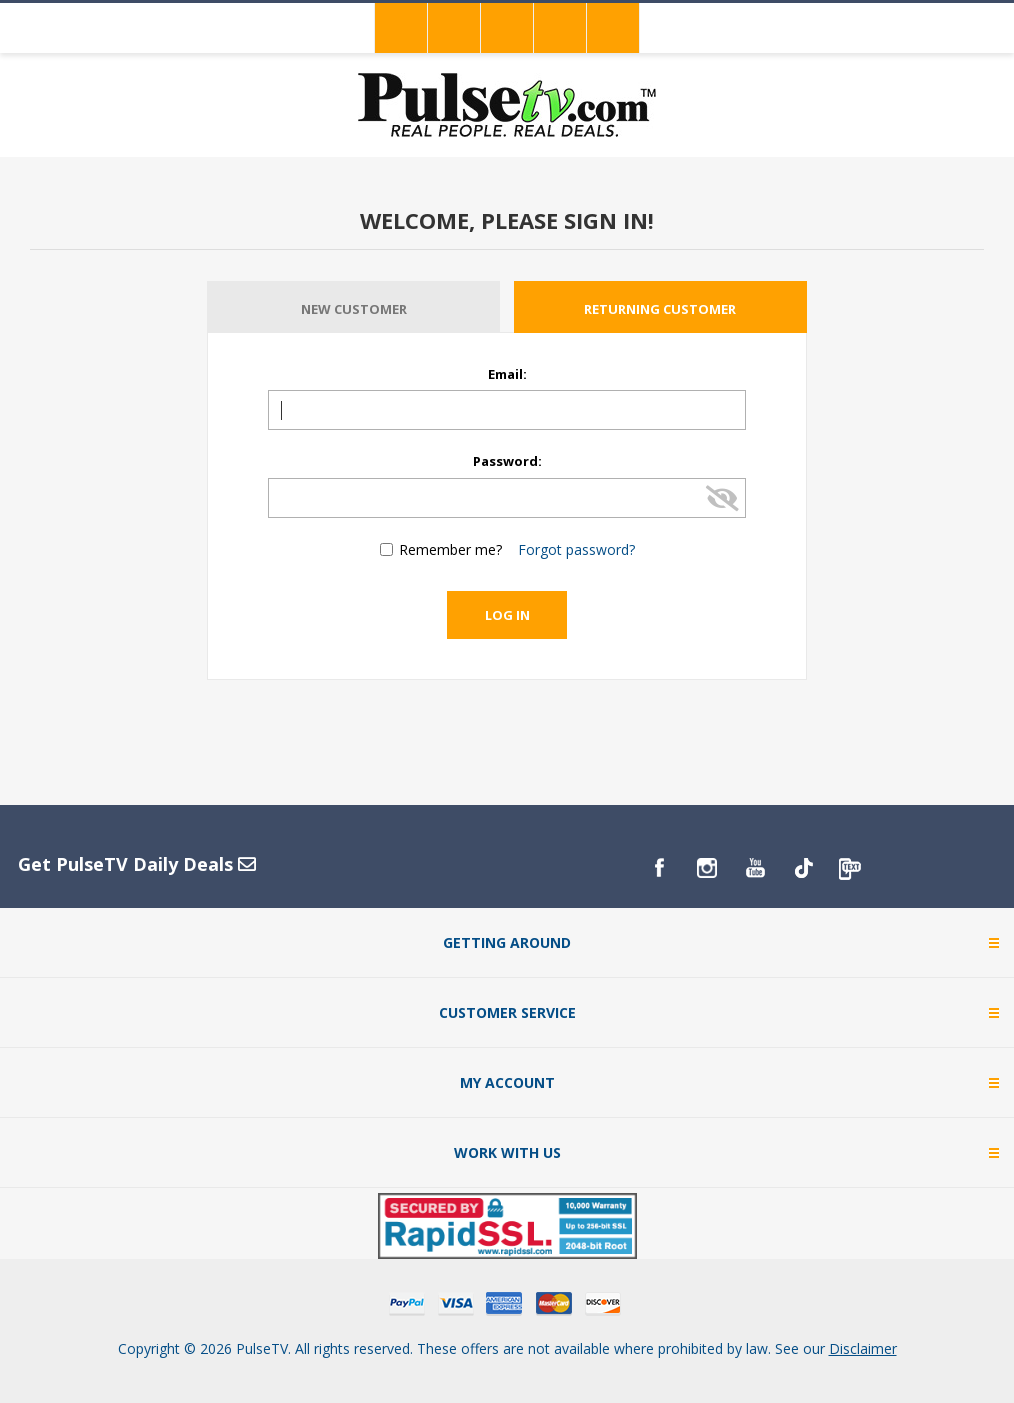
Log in (507, 615)
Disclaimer (863, 1348)
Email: (507, 374)
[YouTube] (755, 868)
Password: (507, 461)
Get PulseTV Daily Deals (137, 864)
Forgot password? (576, 549)
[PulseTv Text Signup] (851, 868)
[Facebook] (659, 868)
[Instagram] (707, 868)
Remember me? (450, 549)
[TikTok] (803, 868)
